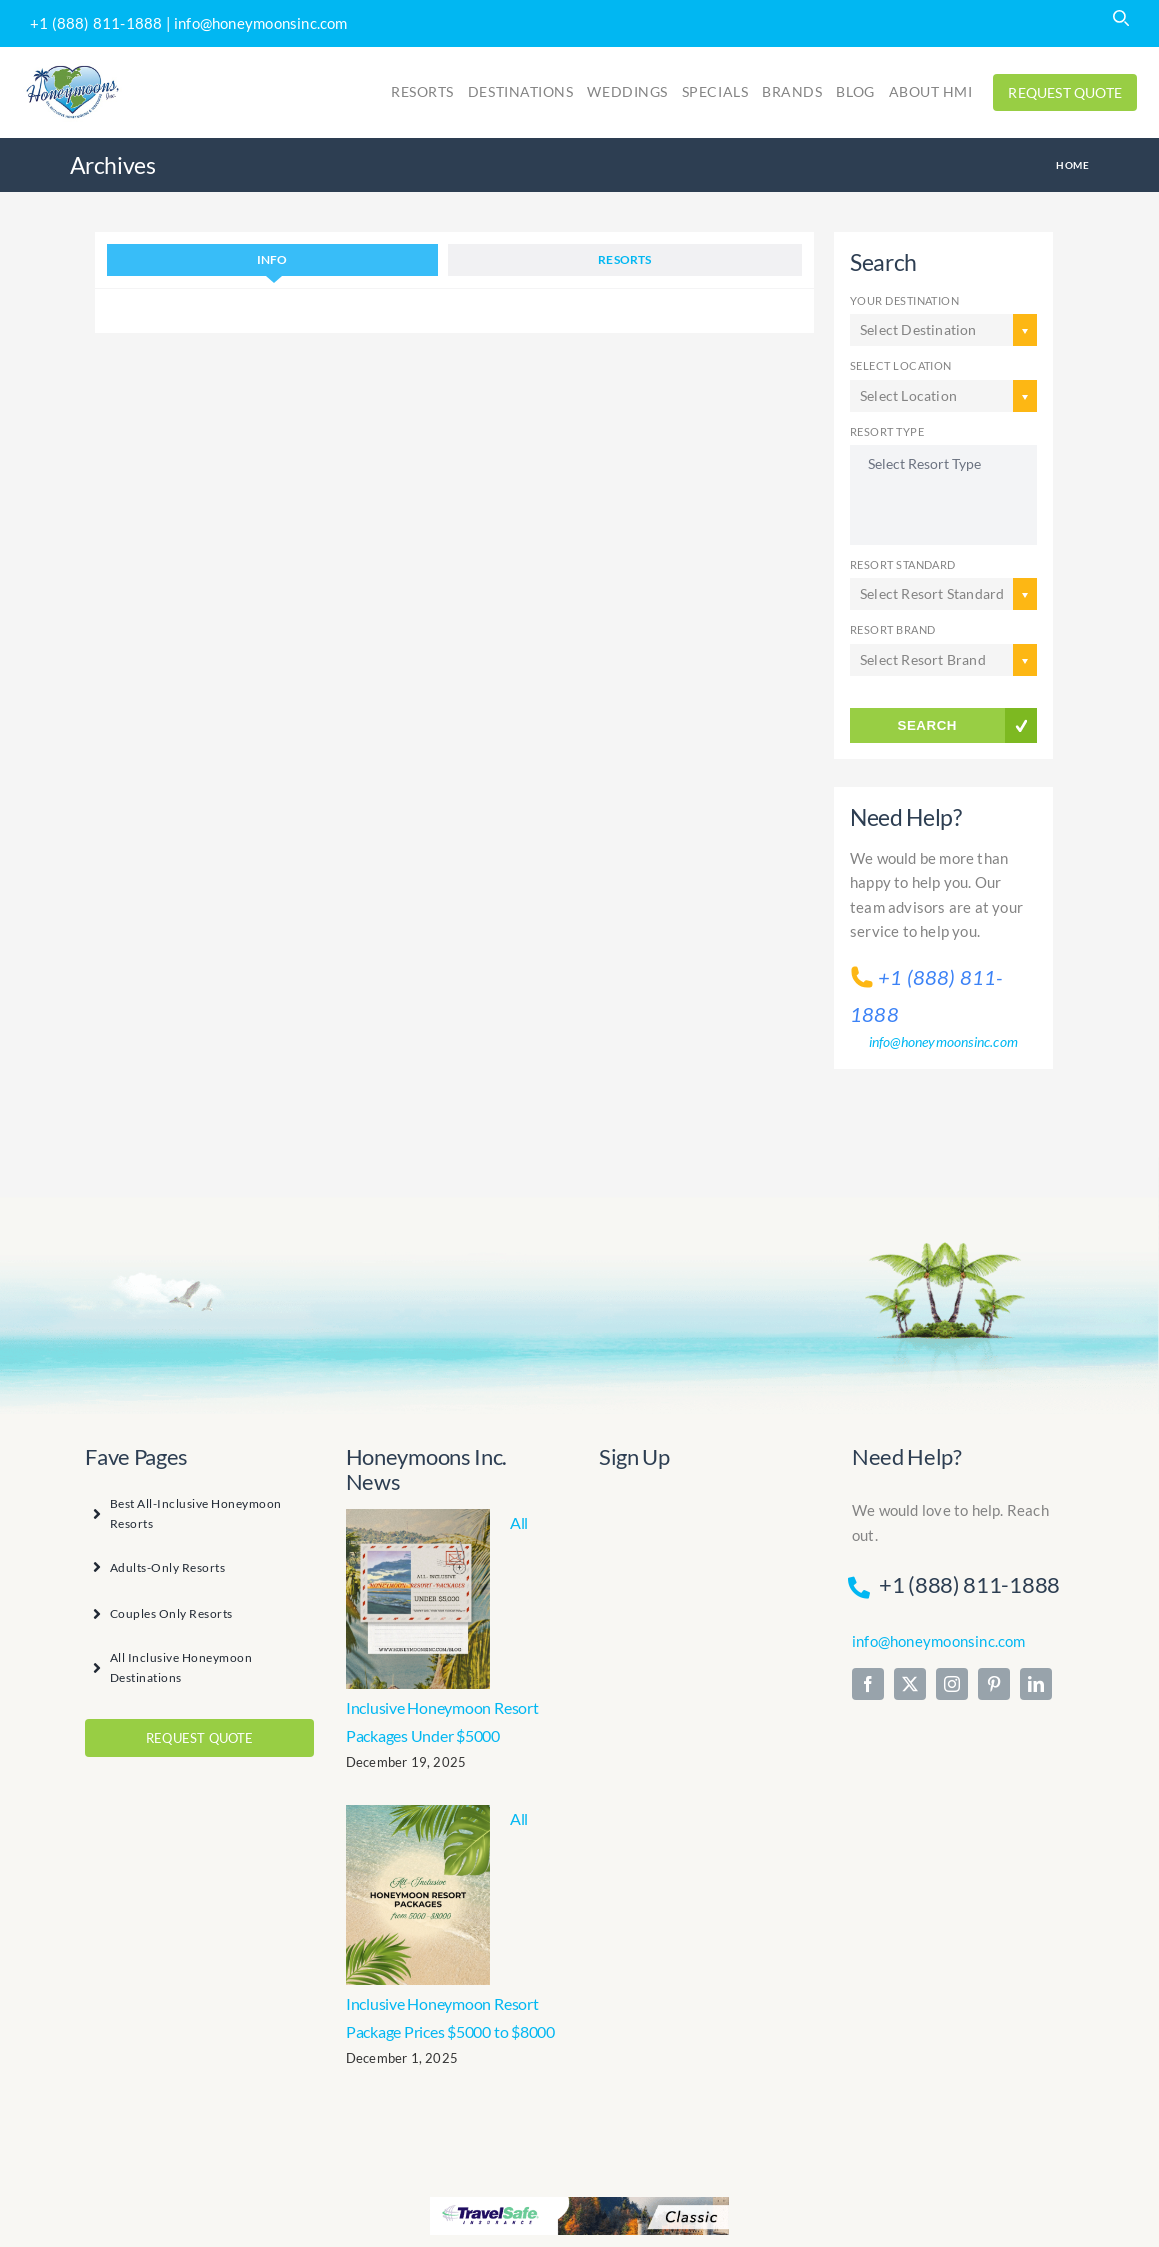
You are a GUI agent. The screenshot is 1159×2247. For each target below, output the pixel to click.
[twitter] (910, 1684)
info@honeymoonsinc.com (261, 23)
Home (1072, 165)
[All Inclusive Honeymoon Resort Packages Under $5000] (418, 1599)
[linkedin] (1036, 1684)
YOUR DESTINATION (904, 300)
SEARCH (927, 725)
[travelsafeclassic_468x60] (579, 2203)
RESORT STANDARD (903, 564)
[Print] (73, 68)
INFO (272, 259)
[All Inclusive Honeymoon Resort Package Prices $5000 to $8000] (418, 1895)
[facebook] (868, 1684)
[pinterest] (994, 1684)
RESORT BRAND (892, 629)
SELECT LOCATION (901, 365)
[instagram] (952, 1684)
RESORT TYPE (887, 431)
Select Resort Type (943, 463)
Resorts (624, 259)
